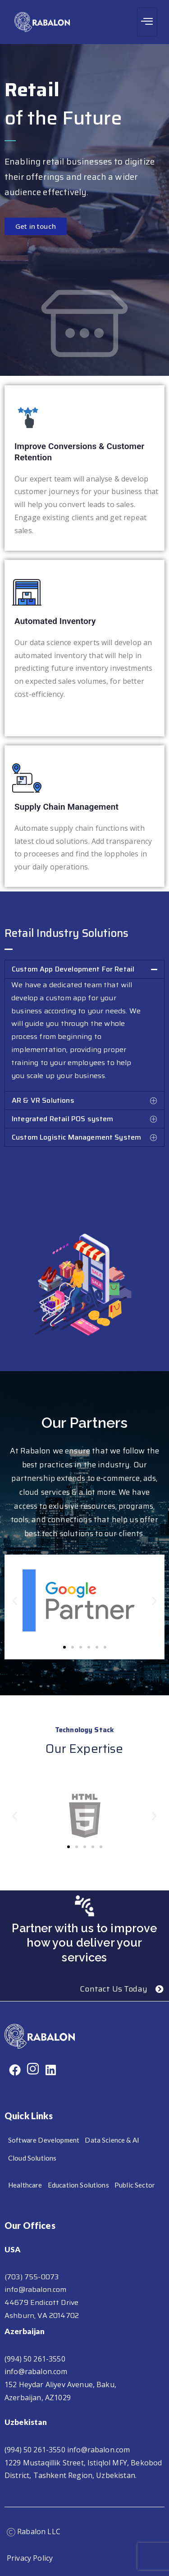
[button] (84, 969)
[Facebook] (15, 2069)
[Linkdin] (51, 2069)
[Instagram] (33, 2070)
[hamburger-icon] (147, 22)
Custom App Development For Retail (73, 969)
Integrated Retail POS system (62, 1118)
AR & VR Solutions (43, 1100)
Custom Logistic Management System (76, 1137)
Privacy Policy (30, 2558)
